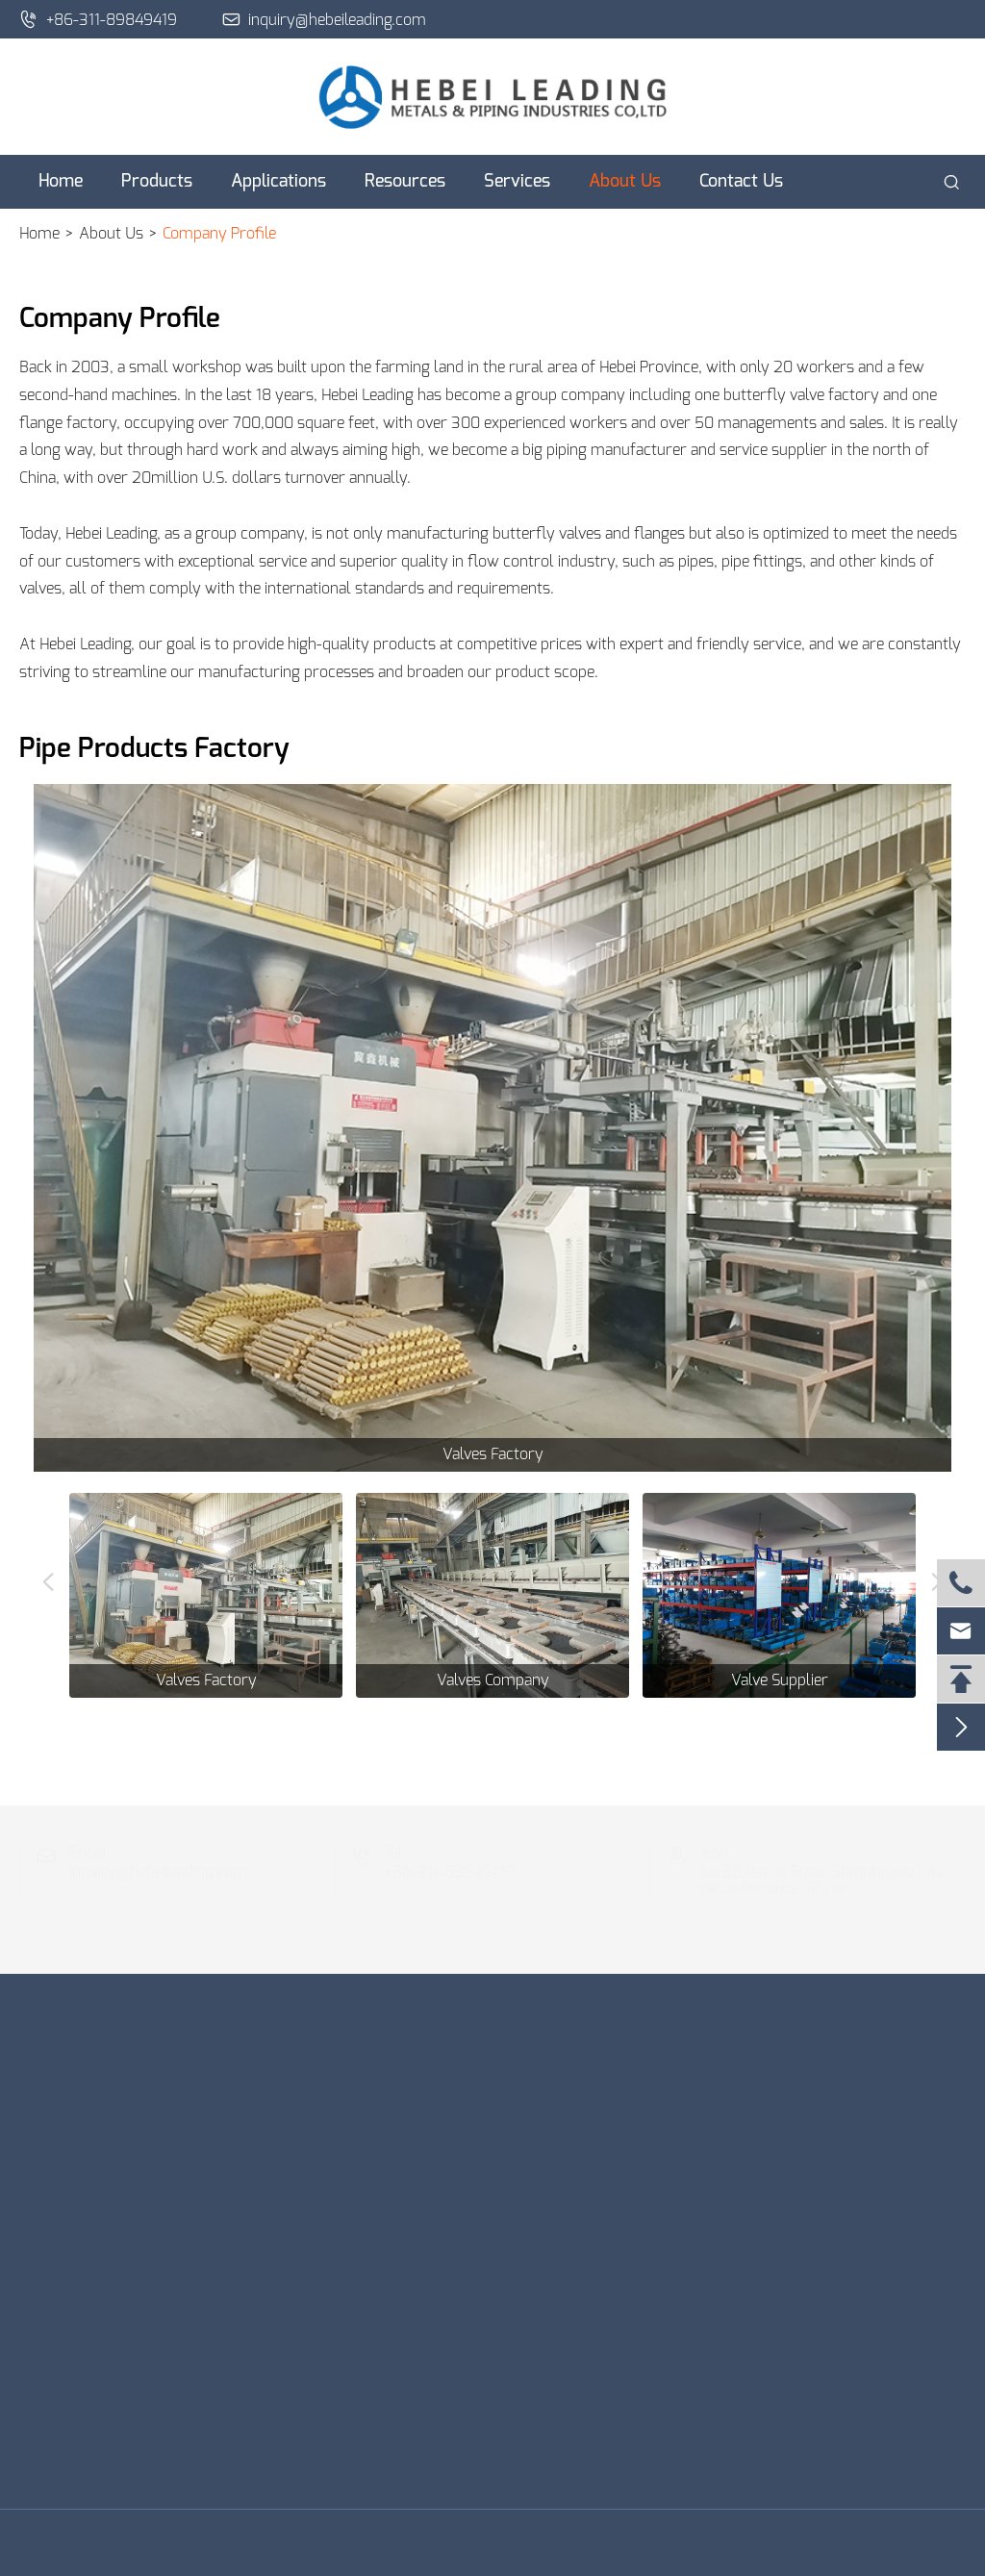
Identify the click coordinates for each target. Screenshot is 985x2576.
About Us (625, 181)
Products (156, 181)
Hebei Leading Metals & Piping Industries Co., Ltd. (254, 2542)
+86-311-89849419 (98, 19)
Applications (278, 181)
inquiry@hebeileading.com (324, 19)
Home (60, 181)
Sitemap (637, 2542)
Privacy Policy (741, 2542)
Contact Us (741, 181)
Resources (405, 181)
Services (517, 181)
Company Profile (219, 233)
